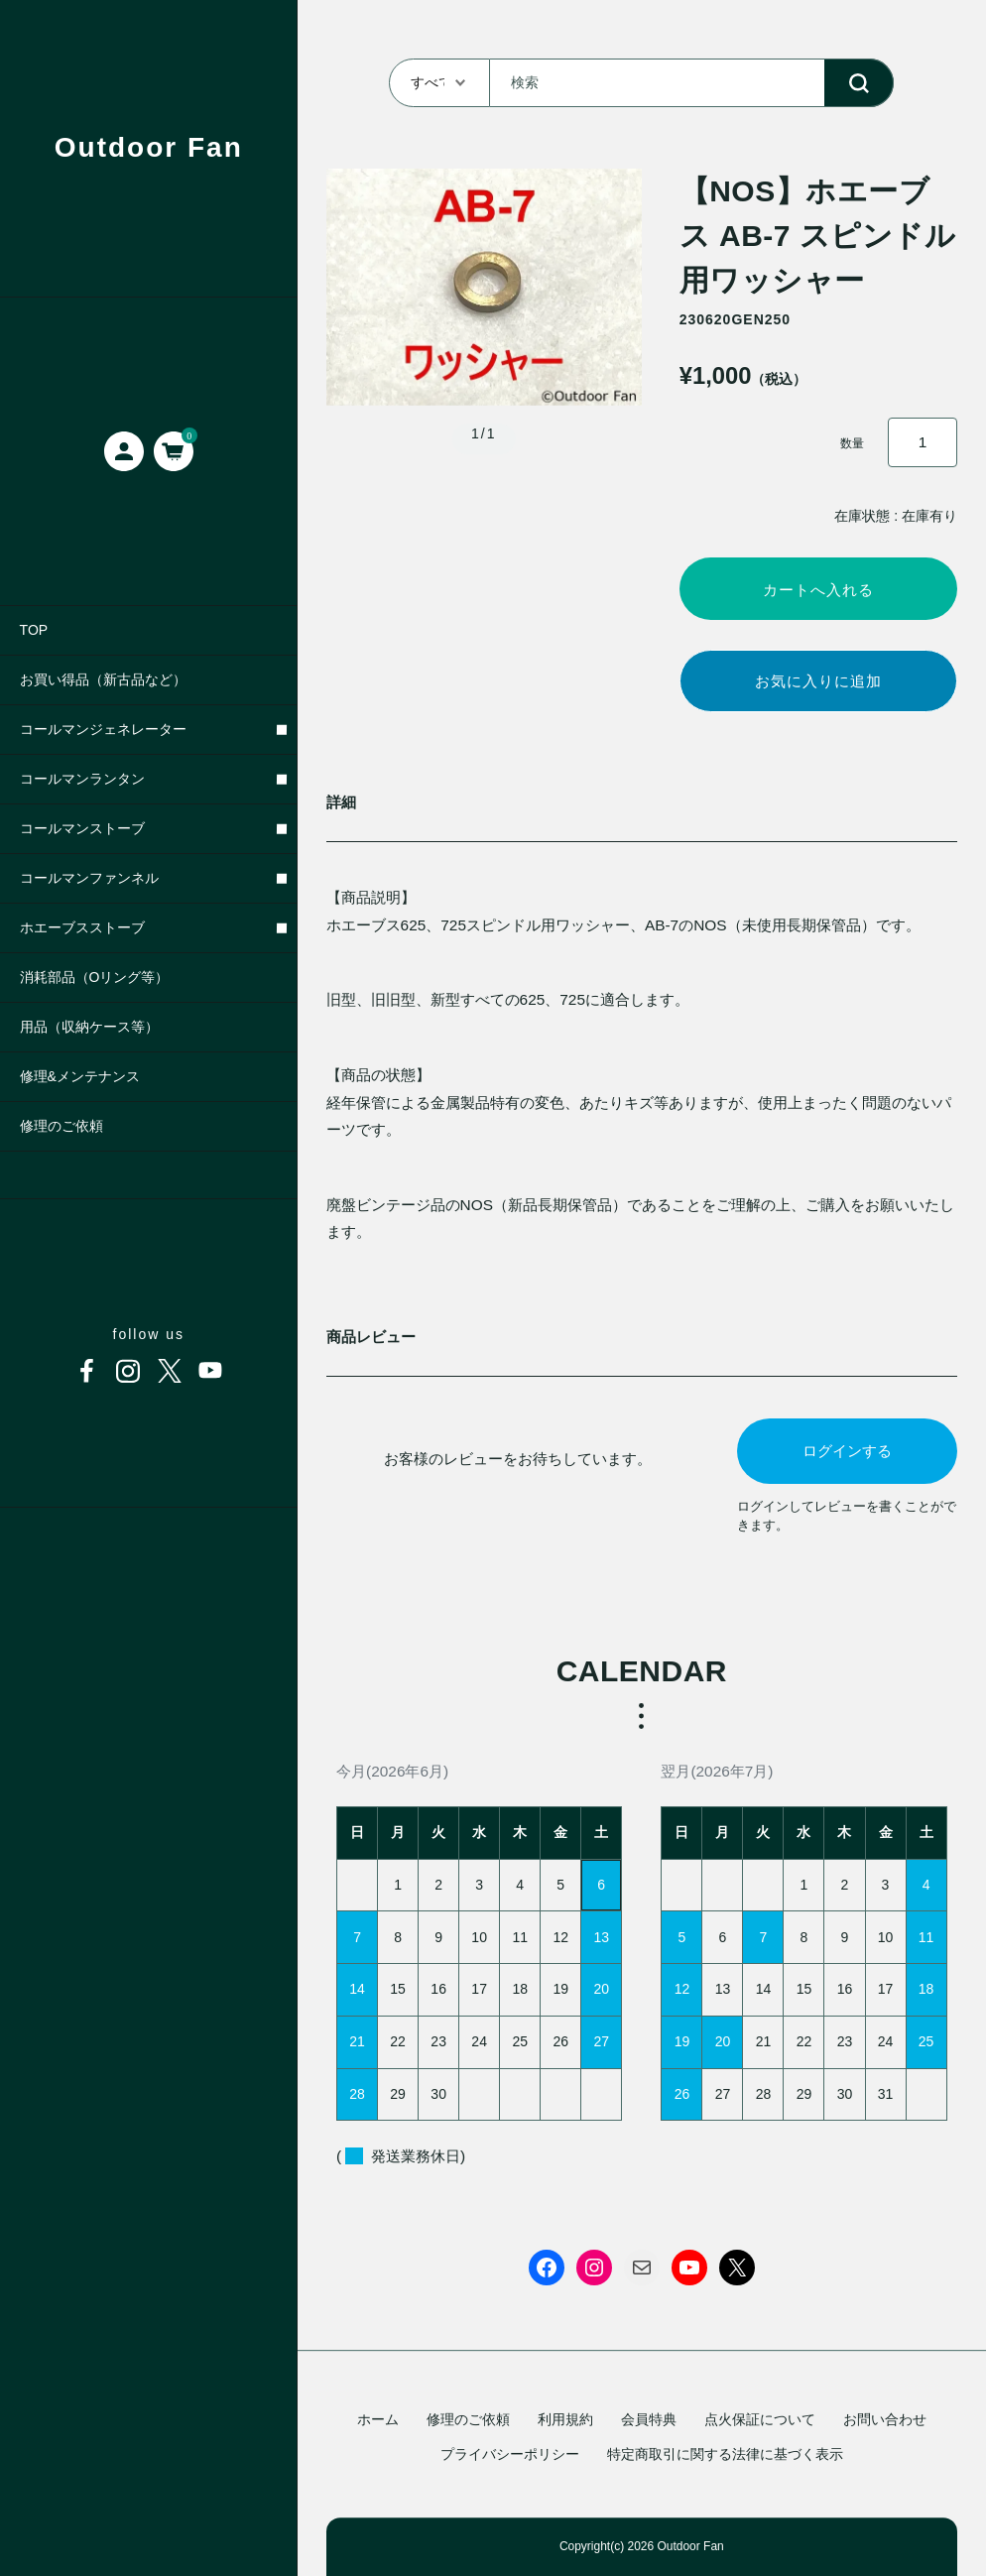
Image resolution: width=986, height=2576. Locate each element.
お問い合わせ (884, 2419)
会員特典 (649, 2419)
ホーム (378, 2419)
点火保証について (759, 2419)
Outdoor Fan (149, 147)
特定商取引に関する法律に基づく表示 (725, 2454)
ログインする (847, 1456)
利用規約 (565, 2419)
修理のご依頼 (468, 2419)
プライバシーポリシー (509, 2454)
